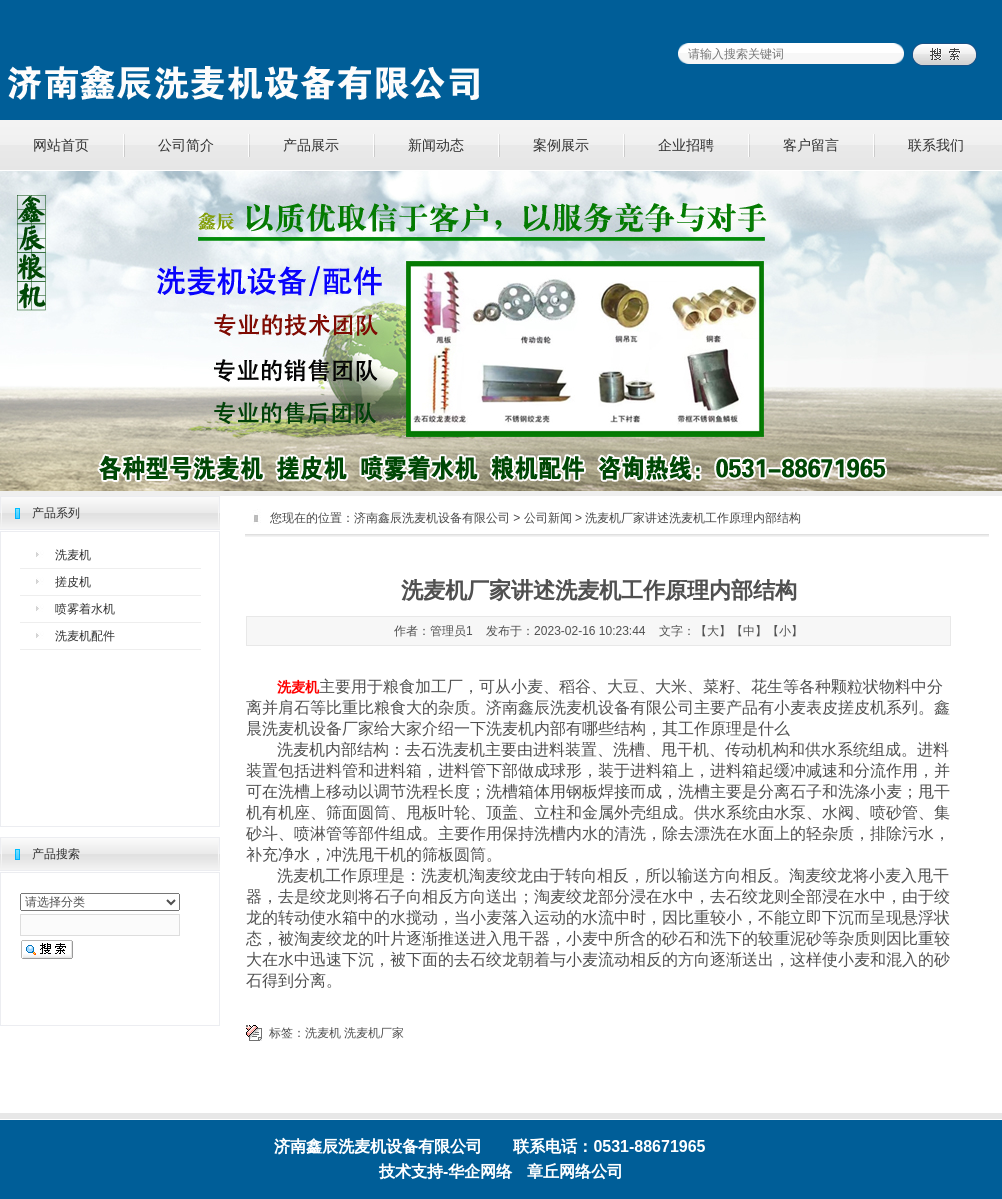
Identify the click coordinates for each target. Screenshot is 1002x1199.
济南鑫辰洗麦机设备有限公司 (432, 518)
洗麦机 (73, 555)
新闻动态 (436, 145)
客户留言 (811, 145)
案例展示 (561, 145)
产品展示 (311, 145)
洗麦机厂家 (374, 1033)
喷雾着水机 (85, 609)
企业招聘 (686, 145)
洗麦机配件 (85, 636)
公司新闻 (548, 518)
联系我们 (936, 145)
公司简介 (186, 145)
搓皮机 (73, 582)
